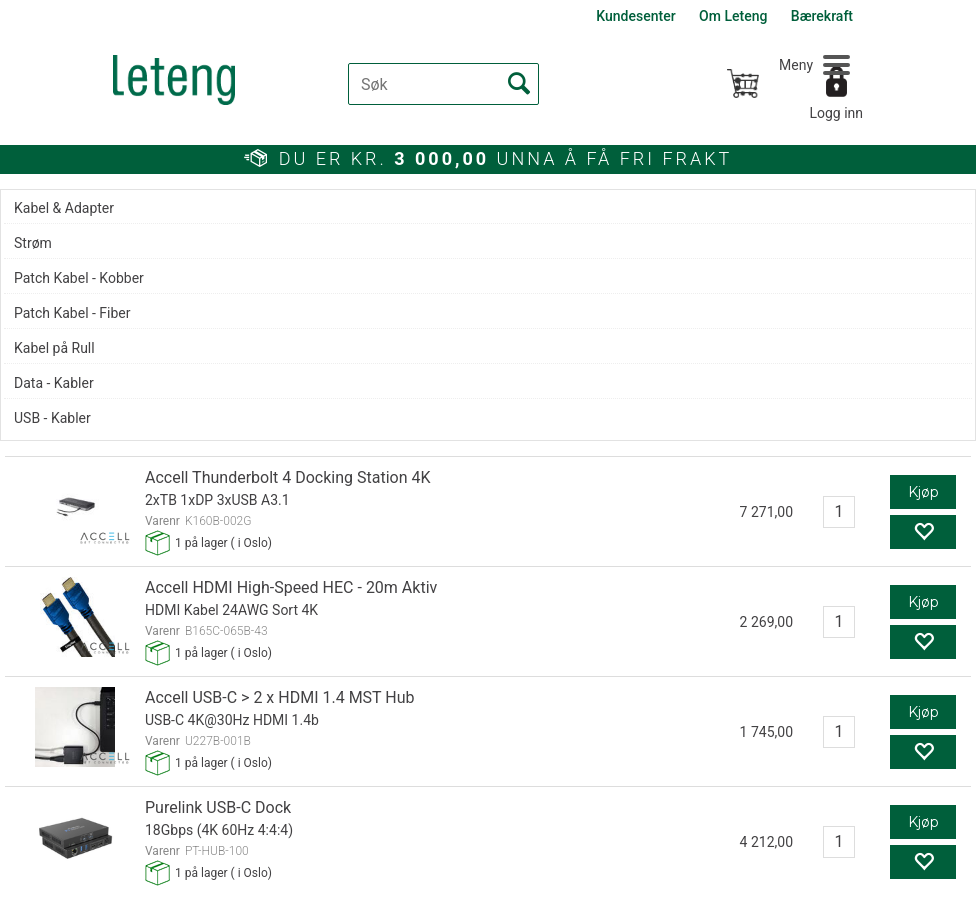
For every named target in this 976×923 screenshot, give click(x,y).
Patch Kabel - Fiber (72, 313)
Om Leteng (733, 16)
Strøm (33, 243)
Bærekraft (822, 16)
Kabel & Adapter (64, 208)
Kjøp (923, 492)
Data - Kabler (54, 383)
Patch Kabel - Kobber (79, 278)
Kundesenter (635, 16)
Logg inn (836, 113)
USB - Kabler (52, 418)
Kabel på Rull (54, 348)
